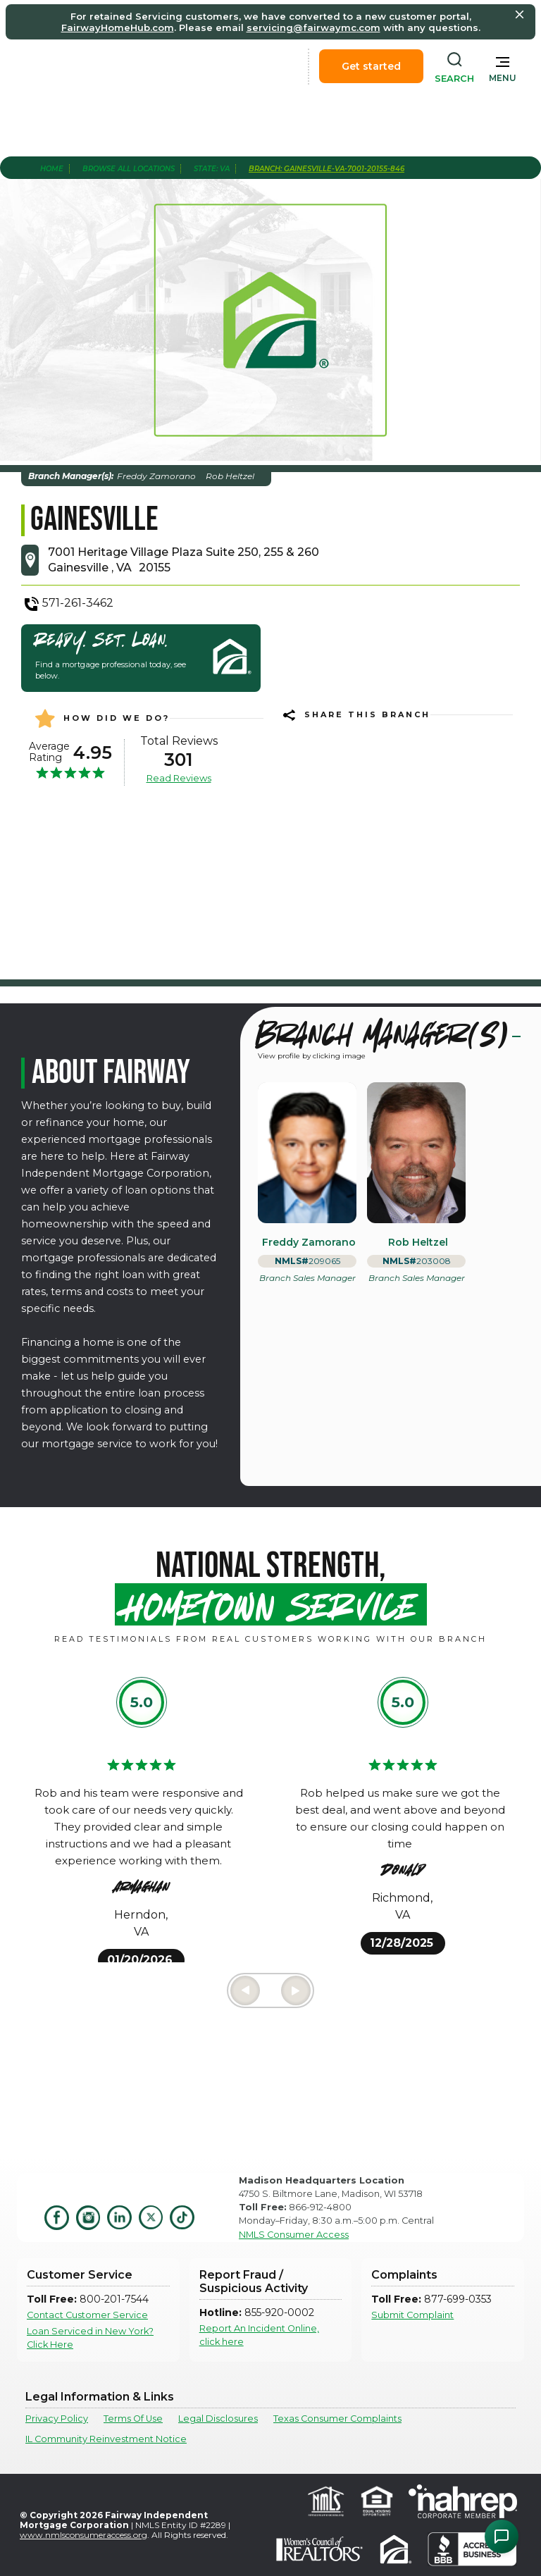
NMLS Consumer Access (294, 2234)
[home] (90, 66)
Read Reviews (179, 778)
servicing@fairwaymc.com (313, 27)
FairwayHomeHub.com (117, 27)
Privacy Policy (56, 2418)
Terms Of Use (133, 2418)
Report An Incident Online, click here (259, 2335)
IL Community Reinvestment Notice (106, 2439)
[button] (502, 66)
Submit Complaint (412, 2315)
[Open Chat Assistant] (501, 2536)
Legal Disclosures (218, 2418)
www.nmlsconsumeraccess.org (83, 2534)
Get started (371, 66)
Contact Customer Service (87, 2315)
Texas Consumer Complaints (337, 2418)
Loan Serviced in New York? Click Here (90, 2338)
